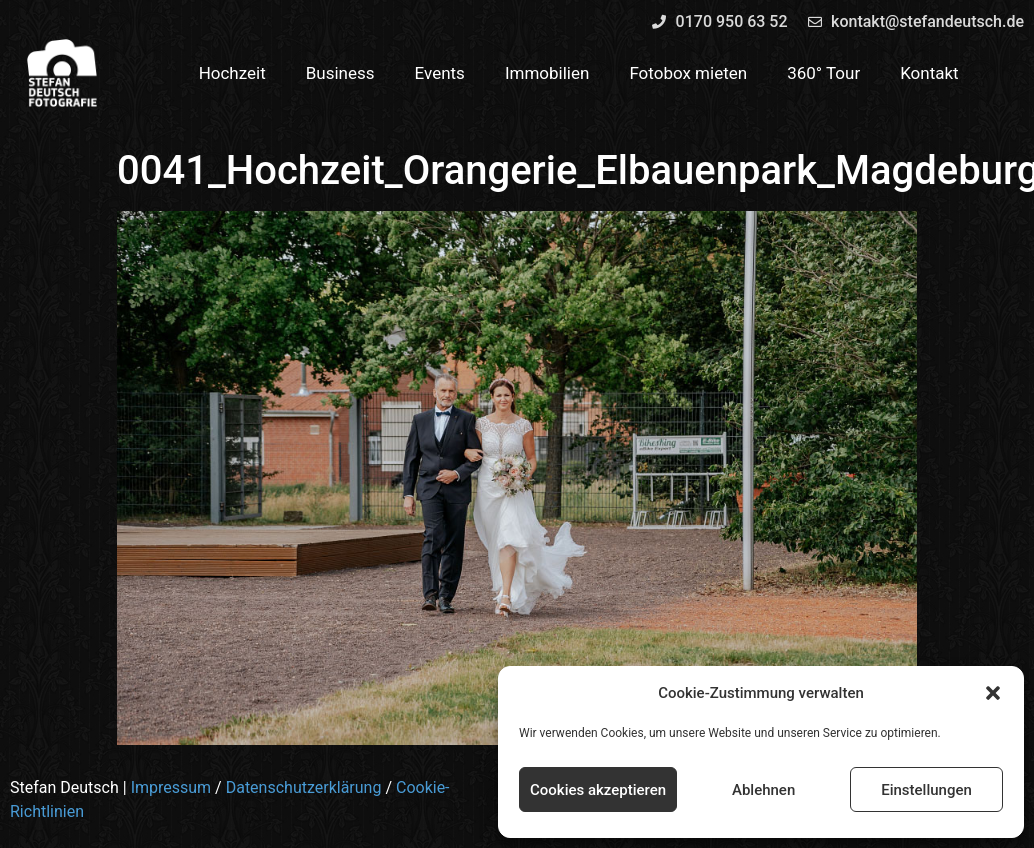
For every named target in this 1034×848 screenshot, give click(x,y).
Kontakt (929, 73)
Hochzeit (232, 73)
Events (440, 73)
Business (340, 73)
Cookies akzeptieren (598, 790)
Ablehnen (763, 790)
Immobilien (547, 73)
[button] (993, 693)
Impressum (171, 787)
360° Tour (823, 73)
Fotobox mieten (688, 73)
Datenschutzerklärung (304, 787)
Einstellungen (926, 790)
